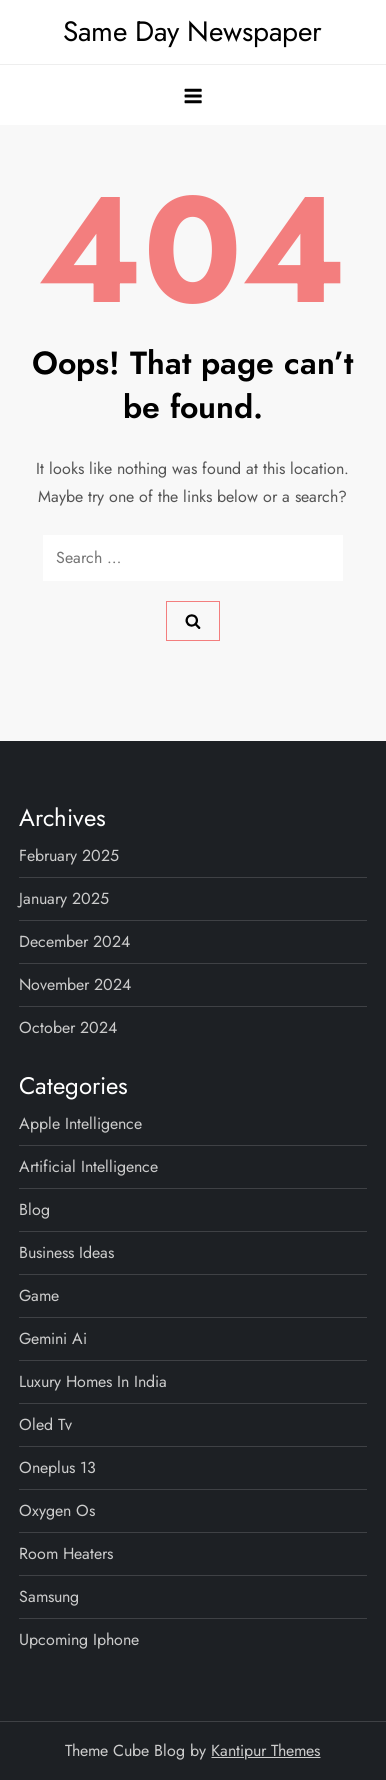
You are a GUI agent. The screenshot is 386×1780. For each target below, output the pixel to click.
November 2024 (75, 984)
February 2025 (69, 855)
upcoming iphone (79, 1639)
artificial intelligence (88, 1166)
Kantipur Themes (265, 1750)
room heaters (66, 1553)
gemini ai (53, 1338)
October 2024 (68, 1027)
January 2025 (64, 898)
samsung (49, 1596)
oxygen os (57, 1510)
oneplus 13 (57, 1467)
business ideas (66, 1252)
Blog (34, 1209)
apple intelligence (80, 1123)
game (39, 1295)
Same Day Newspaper (192, 31)
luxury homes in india (93, 1381)
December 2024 (74, 941)
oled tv (45, 1424)
